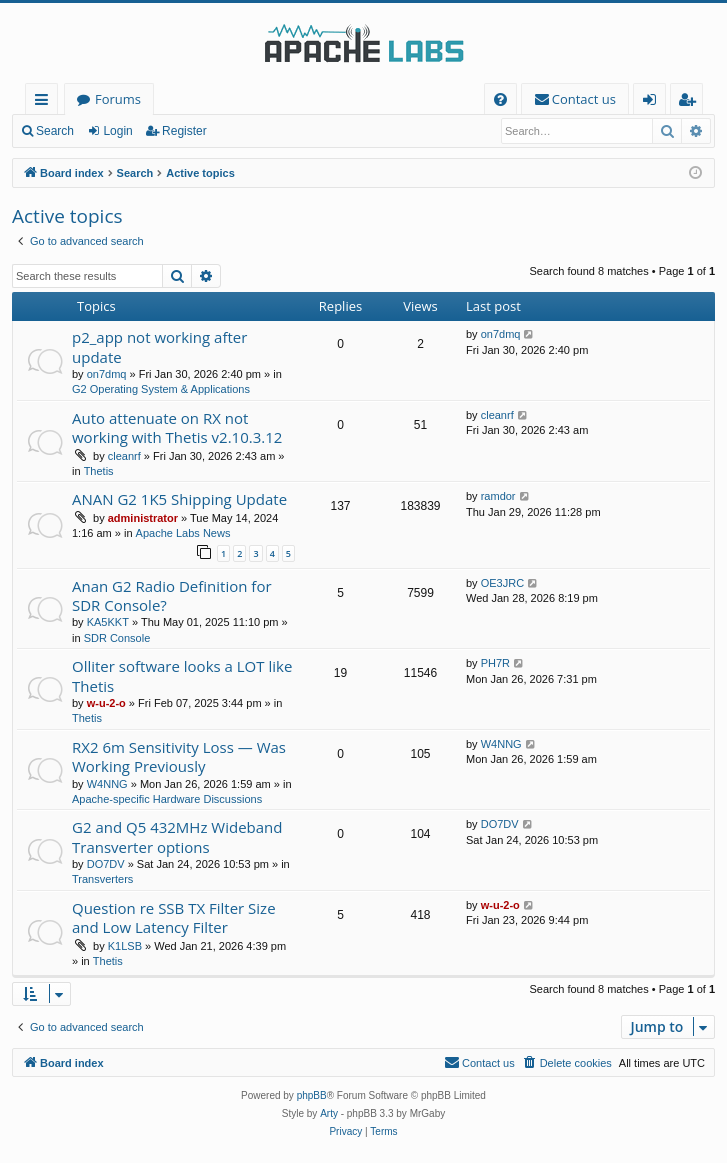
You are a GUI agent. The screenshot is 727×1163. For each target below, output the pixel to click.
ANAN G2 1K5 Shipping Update (179, 499)
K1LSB (125, 946)
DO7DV (106, 864)
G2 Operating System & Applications (161, 389)
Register (184, 131)
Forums (118, 99)
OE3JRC (502, 583)
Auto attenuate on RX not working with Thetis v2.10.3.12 (177, 427)
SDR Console (117, 638)
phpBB (312, 1095)
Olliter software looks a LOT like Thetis (182, 675)
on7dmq (107, 374)
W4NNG (107, 784)
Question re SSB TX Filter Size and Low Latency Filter (174, 917)
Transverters (102, 879)
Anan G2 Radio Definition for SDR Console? (172, 595)
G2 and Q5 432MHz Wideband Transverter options (177, 836)
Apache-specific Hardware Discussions (167, 799)
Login (117, 131)
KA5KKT (108, 622)
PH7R (495, 663)
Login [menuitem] (653, 102)
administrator (143, 518)
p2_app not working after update (159, 346)
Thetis (99, 471)
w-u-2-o (106, 703)
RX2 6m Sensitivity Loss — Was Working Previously (179, 756)
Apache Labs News (183, 533)
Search (55, 131)
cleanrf (124, 456)
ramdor (498, 496)
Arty (329, 1113)
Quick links (45, 102)
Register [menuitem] (691, 102)
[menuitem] (500, 99)
